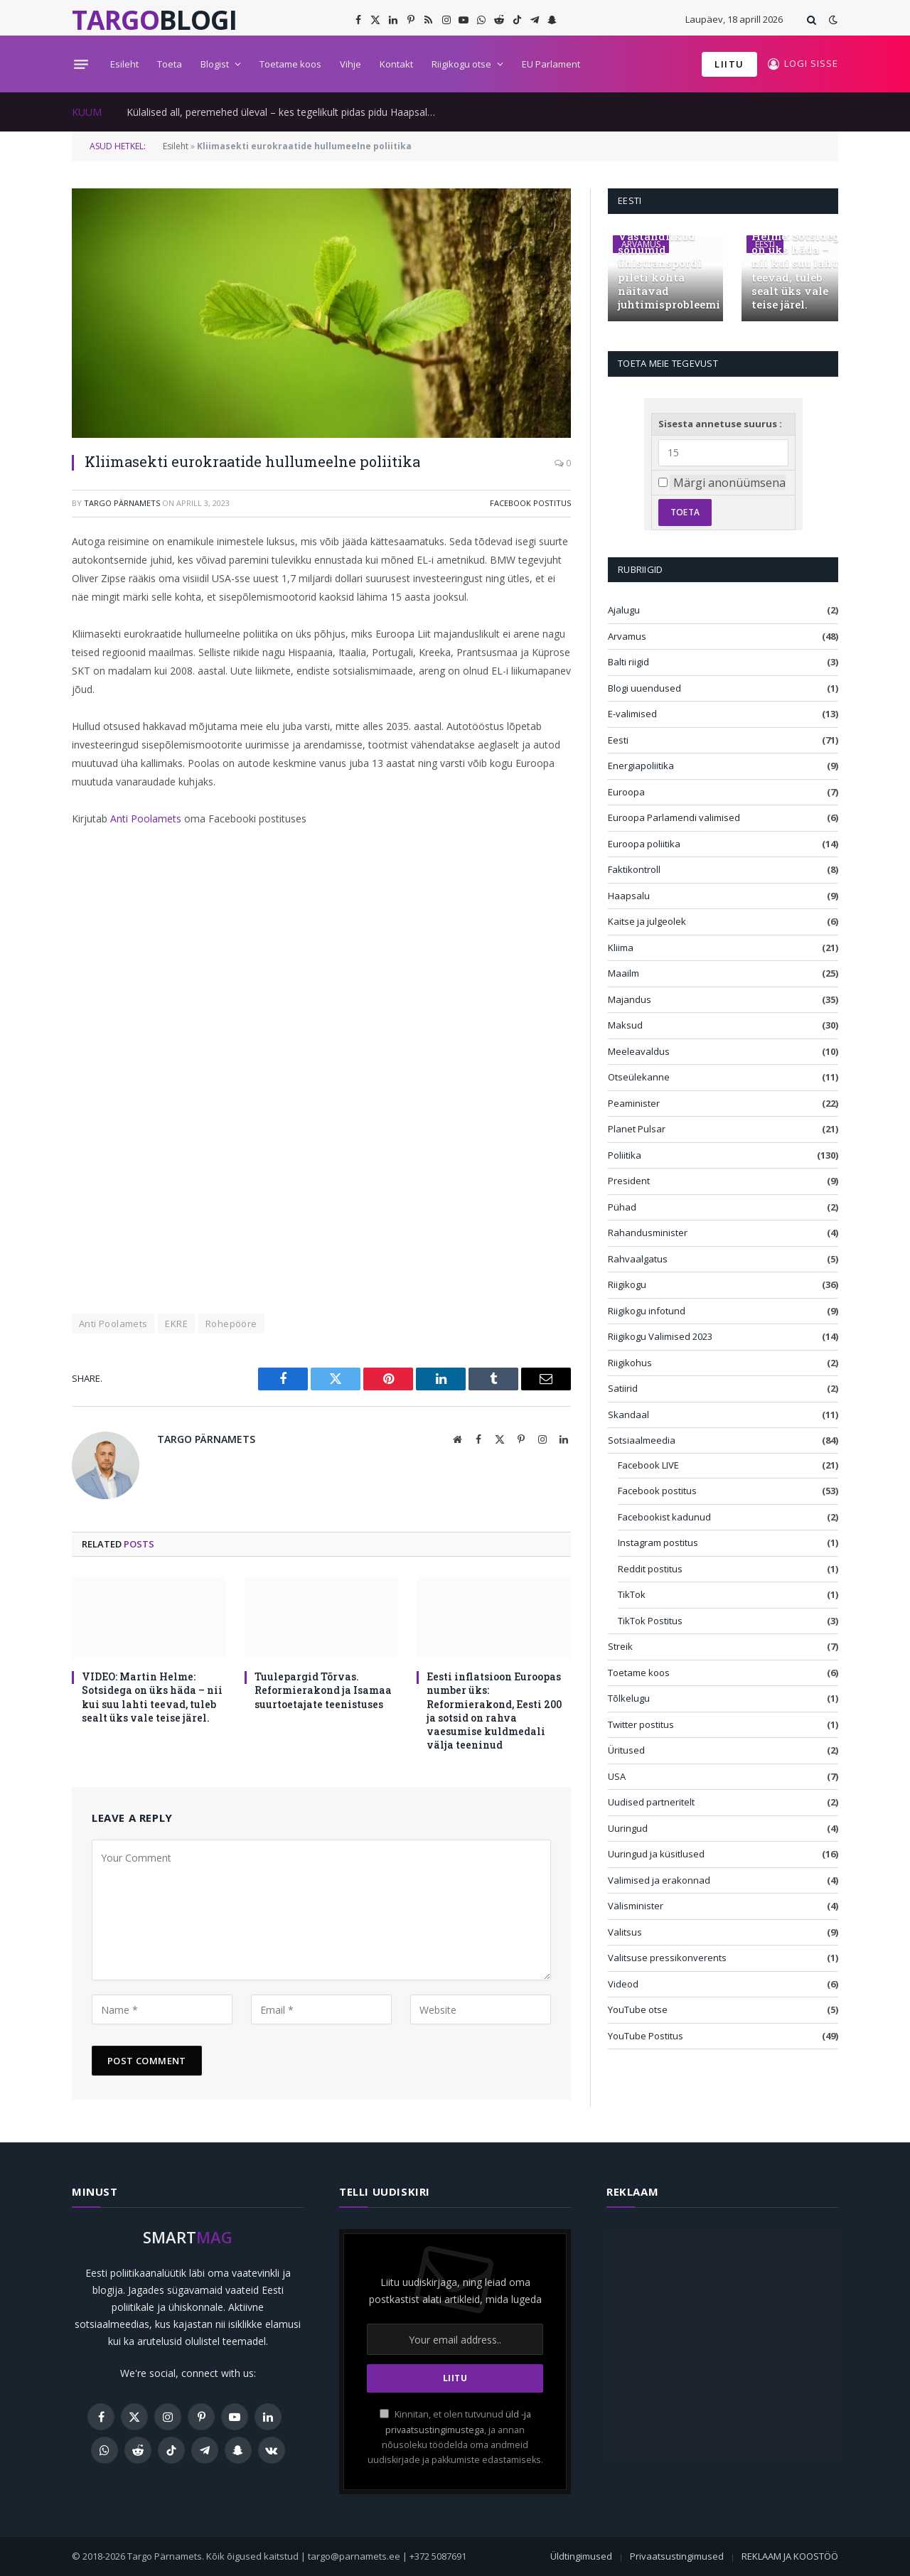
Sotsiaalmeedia (641, 1440)
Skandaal (628, 1414)
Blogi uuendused (644, 688)
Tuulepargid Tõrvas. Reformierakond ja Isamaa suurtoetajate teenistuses (323, 1690)
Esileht (124, 64)
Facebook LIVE (648, 1465)
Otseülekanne (639, 1076)
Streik (620, 1646)
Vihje (350, 64)
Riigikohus (630, 1362)
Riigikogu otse (461, 64)
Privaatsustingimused (677, 2556)
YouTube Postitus (645, 2035)
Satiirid (623, 1388)
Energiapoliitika (641, 765)
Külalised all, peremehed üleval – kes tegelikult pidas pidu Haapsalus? (284, 112)
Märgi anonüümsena (729, 482)
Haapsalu (629, 895)
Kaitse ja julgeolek (647, 921)
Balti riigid (628, 661)
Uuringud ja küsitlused (656, 1853)
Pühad (622, 1207)
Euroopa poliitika (644, 843)
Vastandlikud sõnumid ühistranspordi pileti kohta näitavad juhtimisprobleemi (665, 270)
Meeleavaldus (639, 1051)
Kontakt (396, 64)
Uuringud (628, 1828)
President (629, 1180)
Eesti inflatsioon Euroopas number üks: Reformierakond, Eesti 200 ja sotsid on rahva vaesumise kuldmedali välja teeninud (494, 1710)
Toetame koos (290, 64)
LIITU (729, 64)
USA (617, 1776)
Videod (623, 1983)
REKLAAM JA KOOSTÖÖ (790, 2556)
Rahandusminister (647, 1232)
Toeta (169, 64)
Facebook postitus (530, 503)
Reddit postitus (650, 1568)
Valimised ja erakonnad (659, 1880)
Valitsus (625, 1932)
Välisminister (635, 1905)
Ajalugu (624, 609)
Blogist (214, 64)
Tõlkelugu (629, 1698)
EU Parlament (551, 64)
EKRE (176, 1323)
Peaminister (634, 1103)
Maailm (623, 973)
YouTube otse (638, 2009)
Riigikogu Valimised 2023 (660, 1336)
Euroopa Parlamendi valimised (674, 817)
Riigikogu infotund (646, 1310)
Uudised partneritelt (651, 1802)
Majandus (629, 999)
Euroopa (626, 791)
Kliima (620, 947)
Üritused (626, 1750)
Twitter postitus (641, 1724)
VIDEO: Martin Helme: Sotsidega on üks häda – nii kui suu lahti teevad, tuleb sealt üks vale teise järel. (152, 1697)
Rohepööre (231, 1323)
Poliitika (624, 1155)
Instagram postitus (658, 1542)
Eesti (618, 740)
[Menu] (81, 64)
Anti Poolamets (145, 818)
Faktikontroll (634, 869)
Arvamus (627, 636)
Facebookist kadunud (664, 1516)
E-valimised (632, 713)
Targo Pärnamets (122, 503)
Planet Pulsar (636, 1128)
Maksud (625, 1025)
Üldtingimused (581, 2556)
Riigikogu (627, 1284)
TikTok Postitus (650, 1620)
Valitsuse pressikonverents (667, 1957)
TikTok (632, 1594)
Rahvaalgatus (638, 1258)
